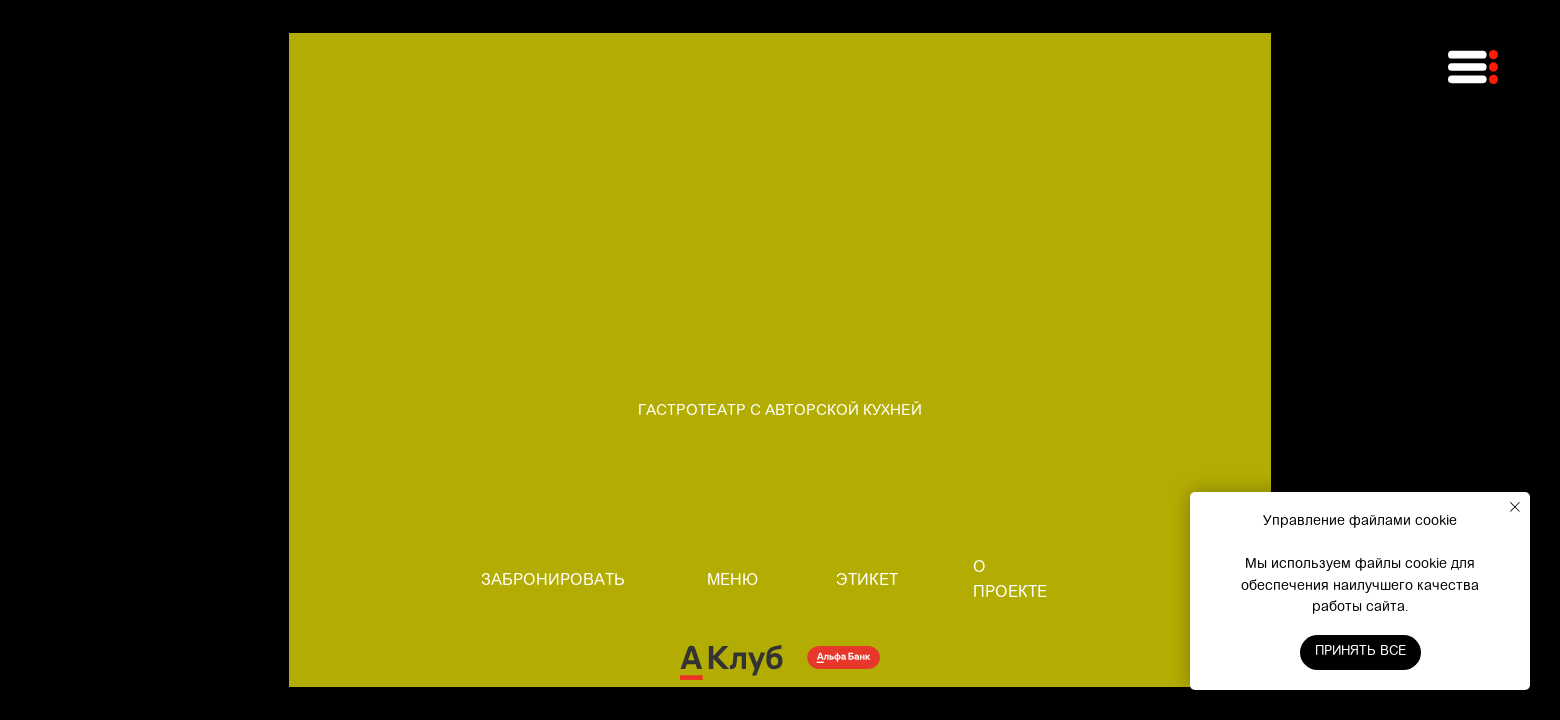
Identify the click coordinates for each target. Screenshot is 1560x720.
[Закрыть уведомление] (1515, 507)
